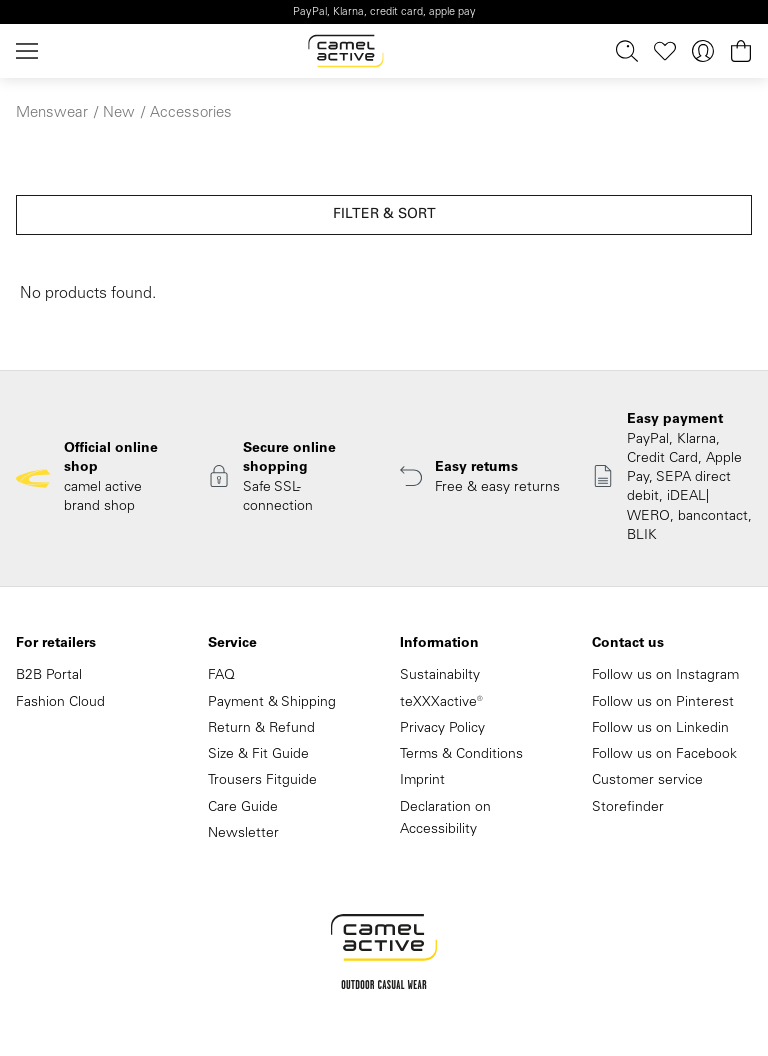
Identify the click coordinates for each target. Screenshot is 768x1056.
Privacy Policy (442, 729)
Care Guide (243, 808)
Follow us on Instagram (665, 676)
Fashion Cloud (60, 703)
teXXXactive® (441, 703)
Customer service (647, 781)
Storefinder (628, 808)
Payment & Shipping (272, 703)
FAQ (221, 676)
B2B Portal (49, 676)
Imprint (422, 781)
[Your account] (703, 51)
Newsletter (243, 834)
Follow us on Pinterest (663, 703)
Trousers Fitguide (262, 781)
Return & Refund (261, 729)
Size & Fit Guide (258, 755)
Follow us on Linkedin (660, 729)
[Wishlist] (665, 51)
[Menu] (31, 51)
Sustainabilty (440, 676)
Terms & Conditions (461, 755)
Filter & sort (384, 215)
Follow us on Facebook (664, 755)
